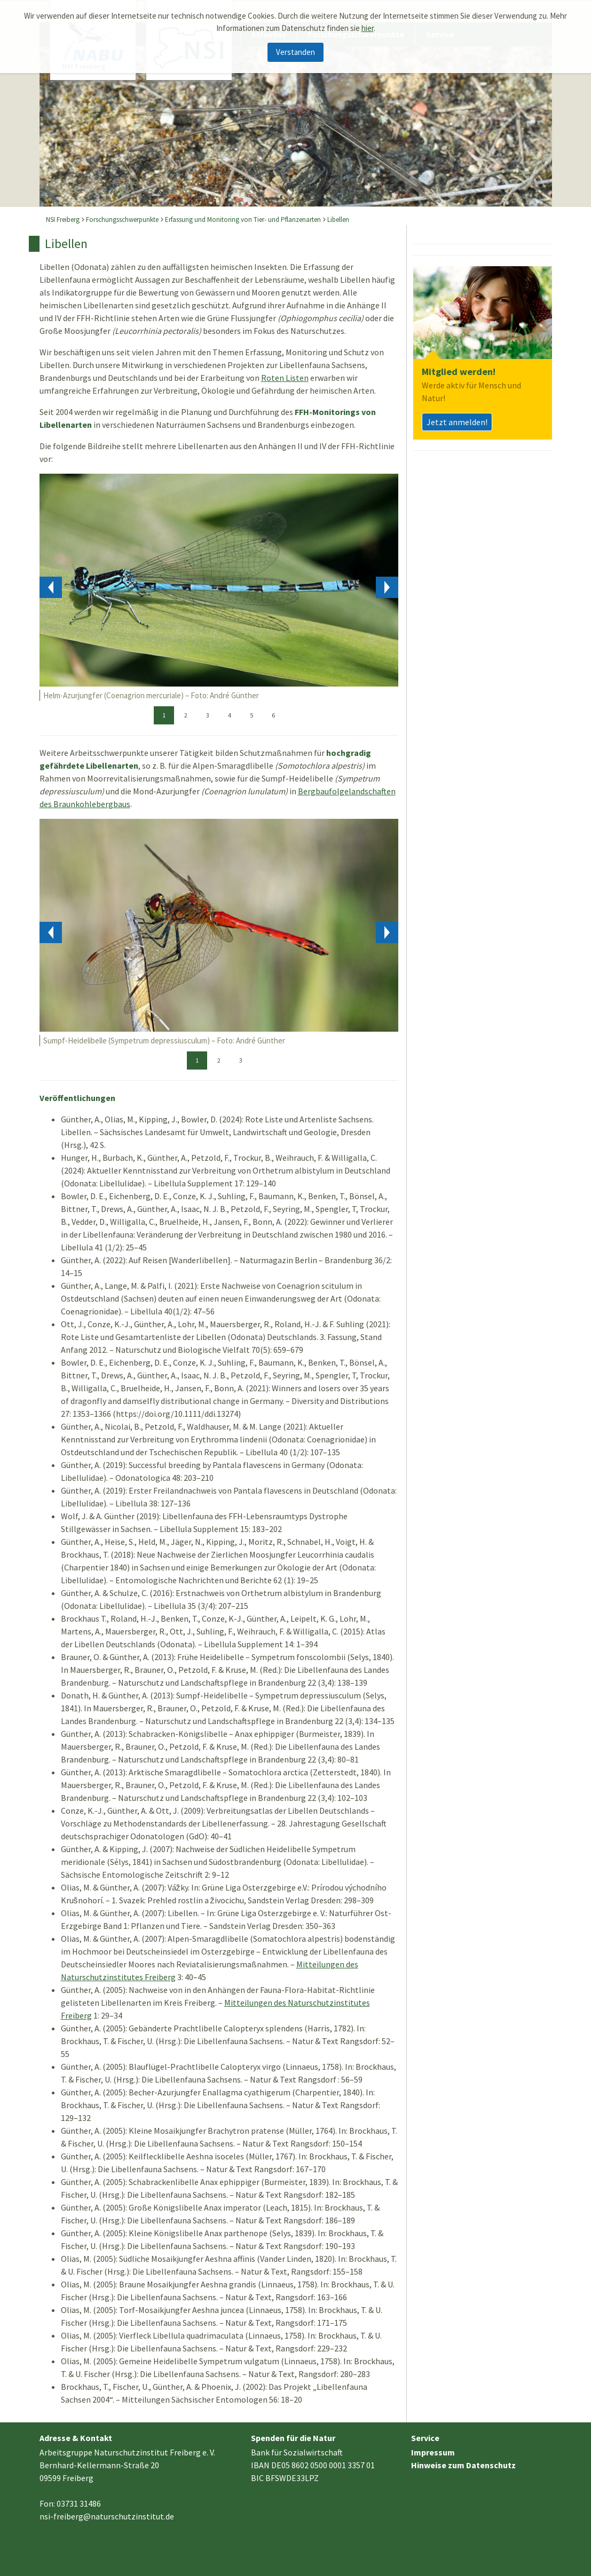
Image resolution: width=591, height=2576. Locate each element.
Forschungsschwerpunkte (122, 219)
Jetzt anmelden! (457, 422)
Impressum (433, 2452)
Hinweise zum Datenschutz (463, 2465)
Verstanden (295, 52)
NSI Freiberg (63, 219)
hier (367, 28)
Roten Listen (285, 377)
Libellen (338, 219)
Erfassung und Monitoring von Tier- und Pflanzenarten (243, 219)
